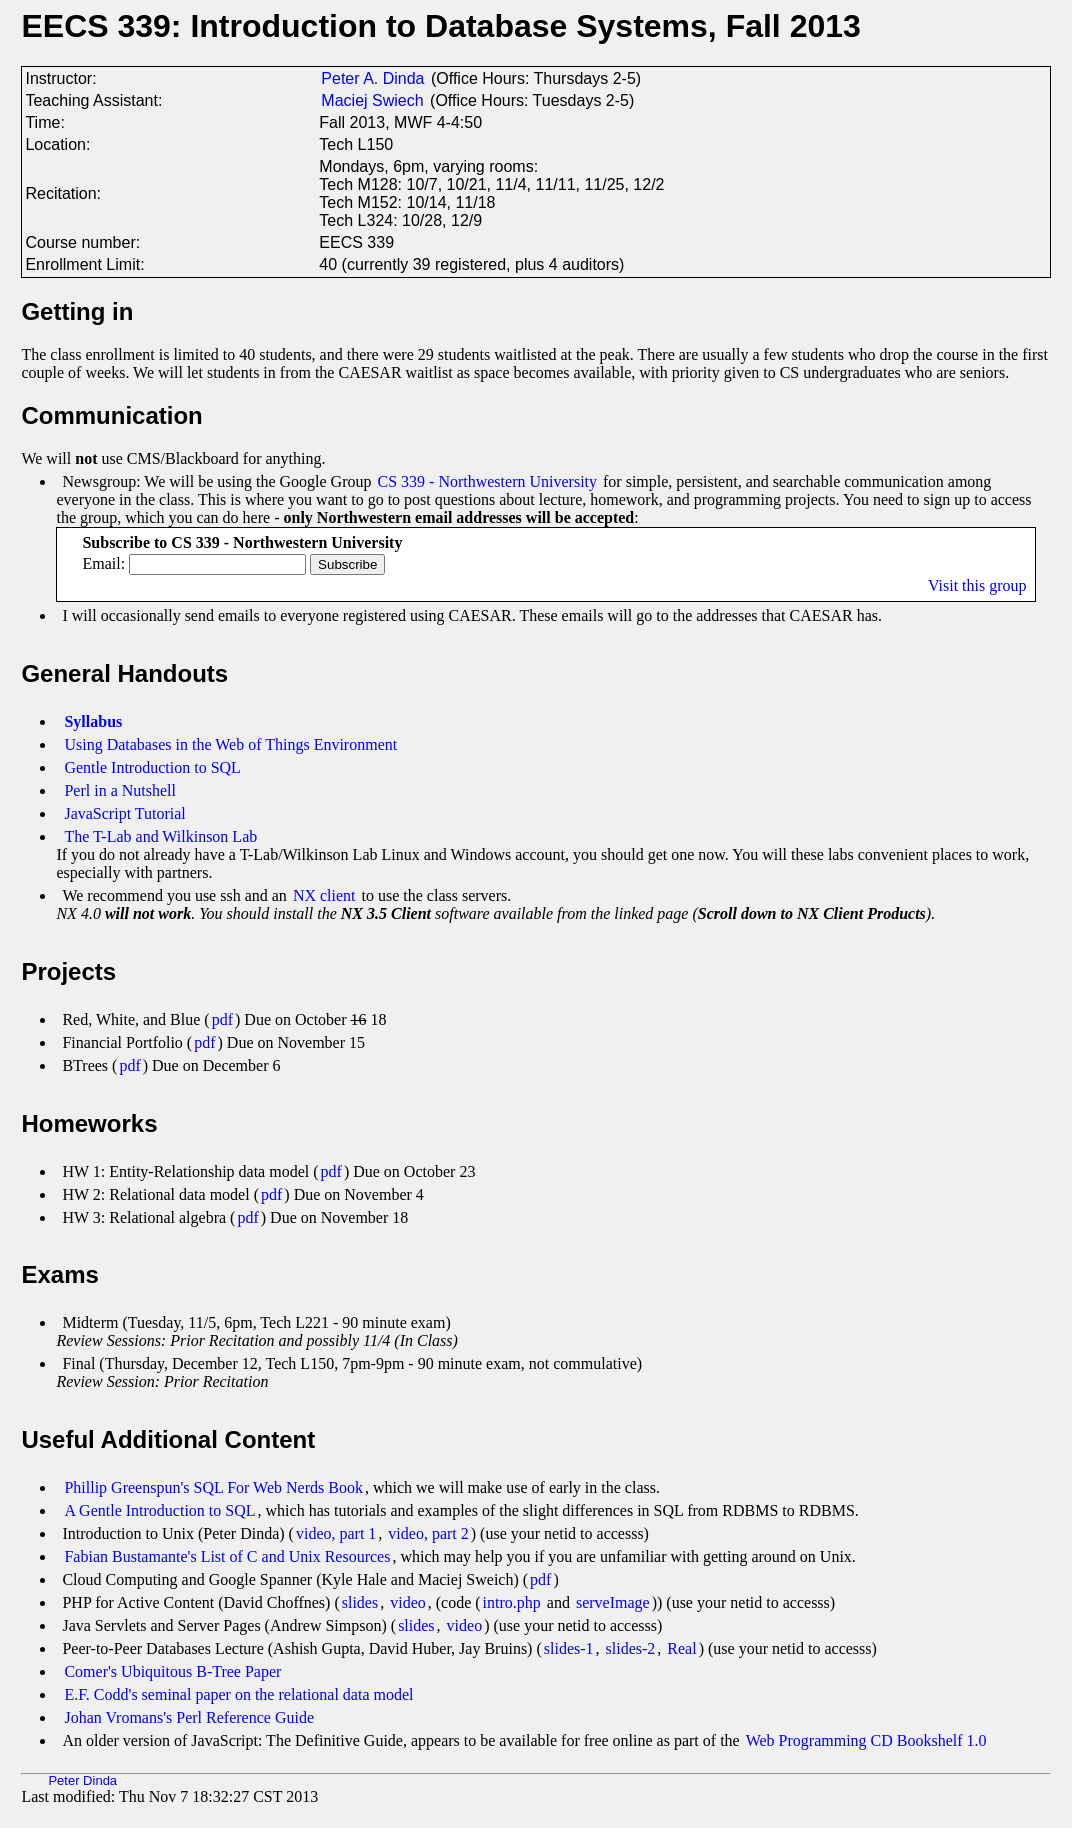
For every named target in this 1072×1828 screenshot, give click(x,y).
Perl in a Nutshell (120, 790)
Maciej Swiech (372, 100)
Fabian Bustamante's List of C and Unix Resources (227, 1556)
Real (681, 1648)
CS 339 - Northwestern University (487, 481)
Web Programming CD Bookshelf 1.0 (866, 1740)
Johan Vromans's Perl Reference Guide (189, 1717)
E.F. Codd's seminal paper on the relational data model (238, 1694)
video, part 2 (428, 1533)
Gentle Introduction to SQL (152, 767)
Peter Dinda (82, 1780)
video (408, 1602)
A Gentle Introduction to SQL (159, 1510)
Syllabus (93, 721)
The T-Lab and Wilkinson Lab (160, 836)
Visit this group (977, 585)
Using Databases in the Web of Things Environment (230, 744)
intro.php (512, 1602)
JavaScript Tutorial (124, 813)
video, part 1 (336, 1533)
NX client (324, 895)
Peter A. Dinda (372, 78)
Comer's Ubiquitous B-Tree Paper (172, 1671)
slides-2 (631, 1648)
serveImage (613, 1602)
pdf (222, 1019)
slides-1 (569, 1648)
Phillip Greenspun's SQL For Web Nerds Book (213, 1487)
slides (360, 1602)
